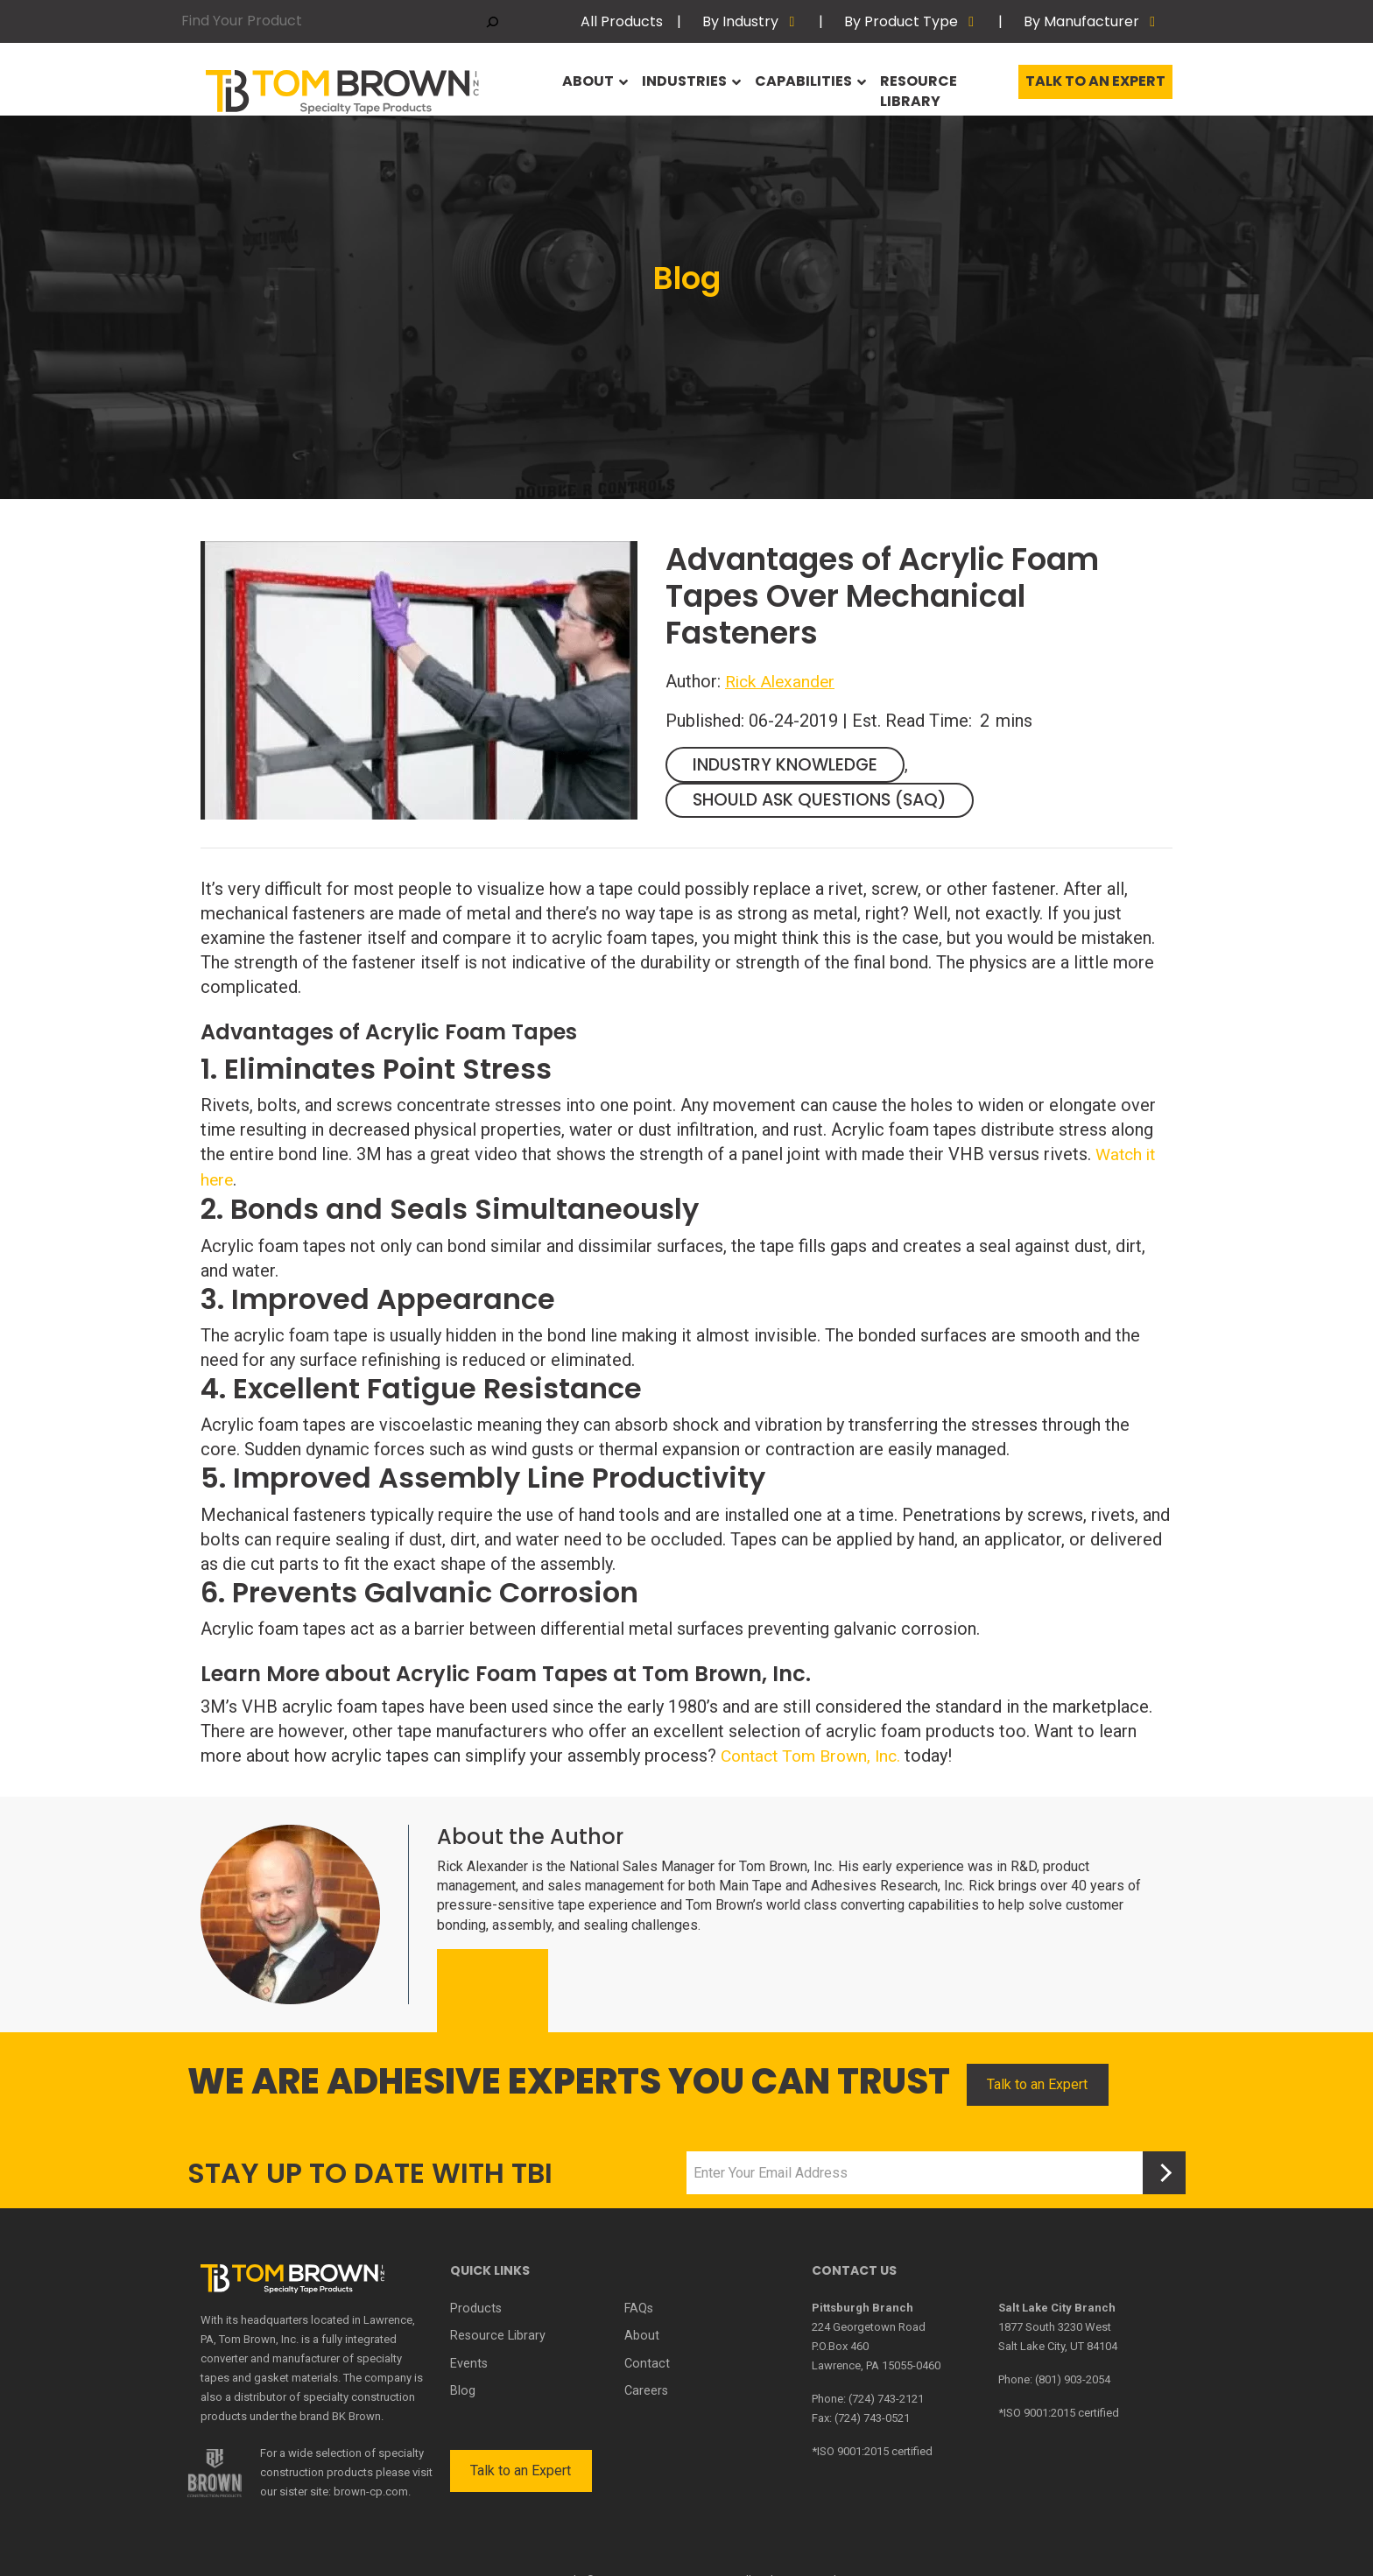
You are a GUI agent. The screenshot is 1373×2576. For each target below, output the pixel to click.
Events (469, 2358)
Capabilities (800, 86)
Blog (462, 2384)
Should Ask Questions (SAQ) (826, 801)
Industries (680, 86)
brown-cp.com (371, 2488)
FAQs (638, 2305)
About (583, 86)
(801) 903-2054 (1072, 2376)
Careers (646, 2384)
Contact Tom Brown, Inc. (816, 1753)
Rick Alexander (783, 681)
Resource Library (940, 86)
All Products (622, 21)
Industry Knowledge (790, 764)
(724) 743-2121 (886, 2396)
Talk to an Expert (1095, 86)
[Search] (492, 21)
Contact (646, 2358)
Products (475, 2305)
